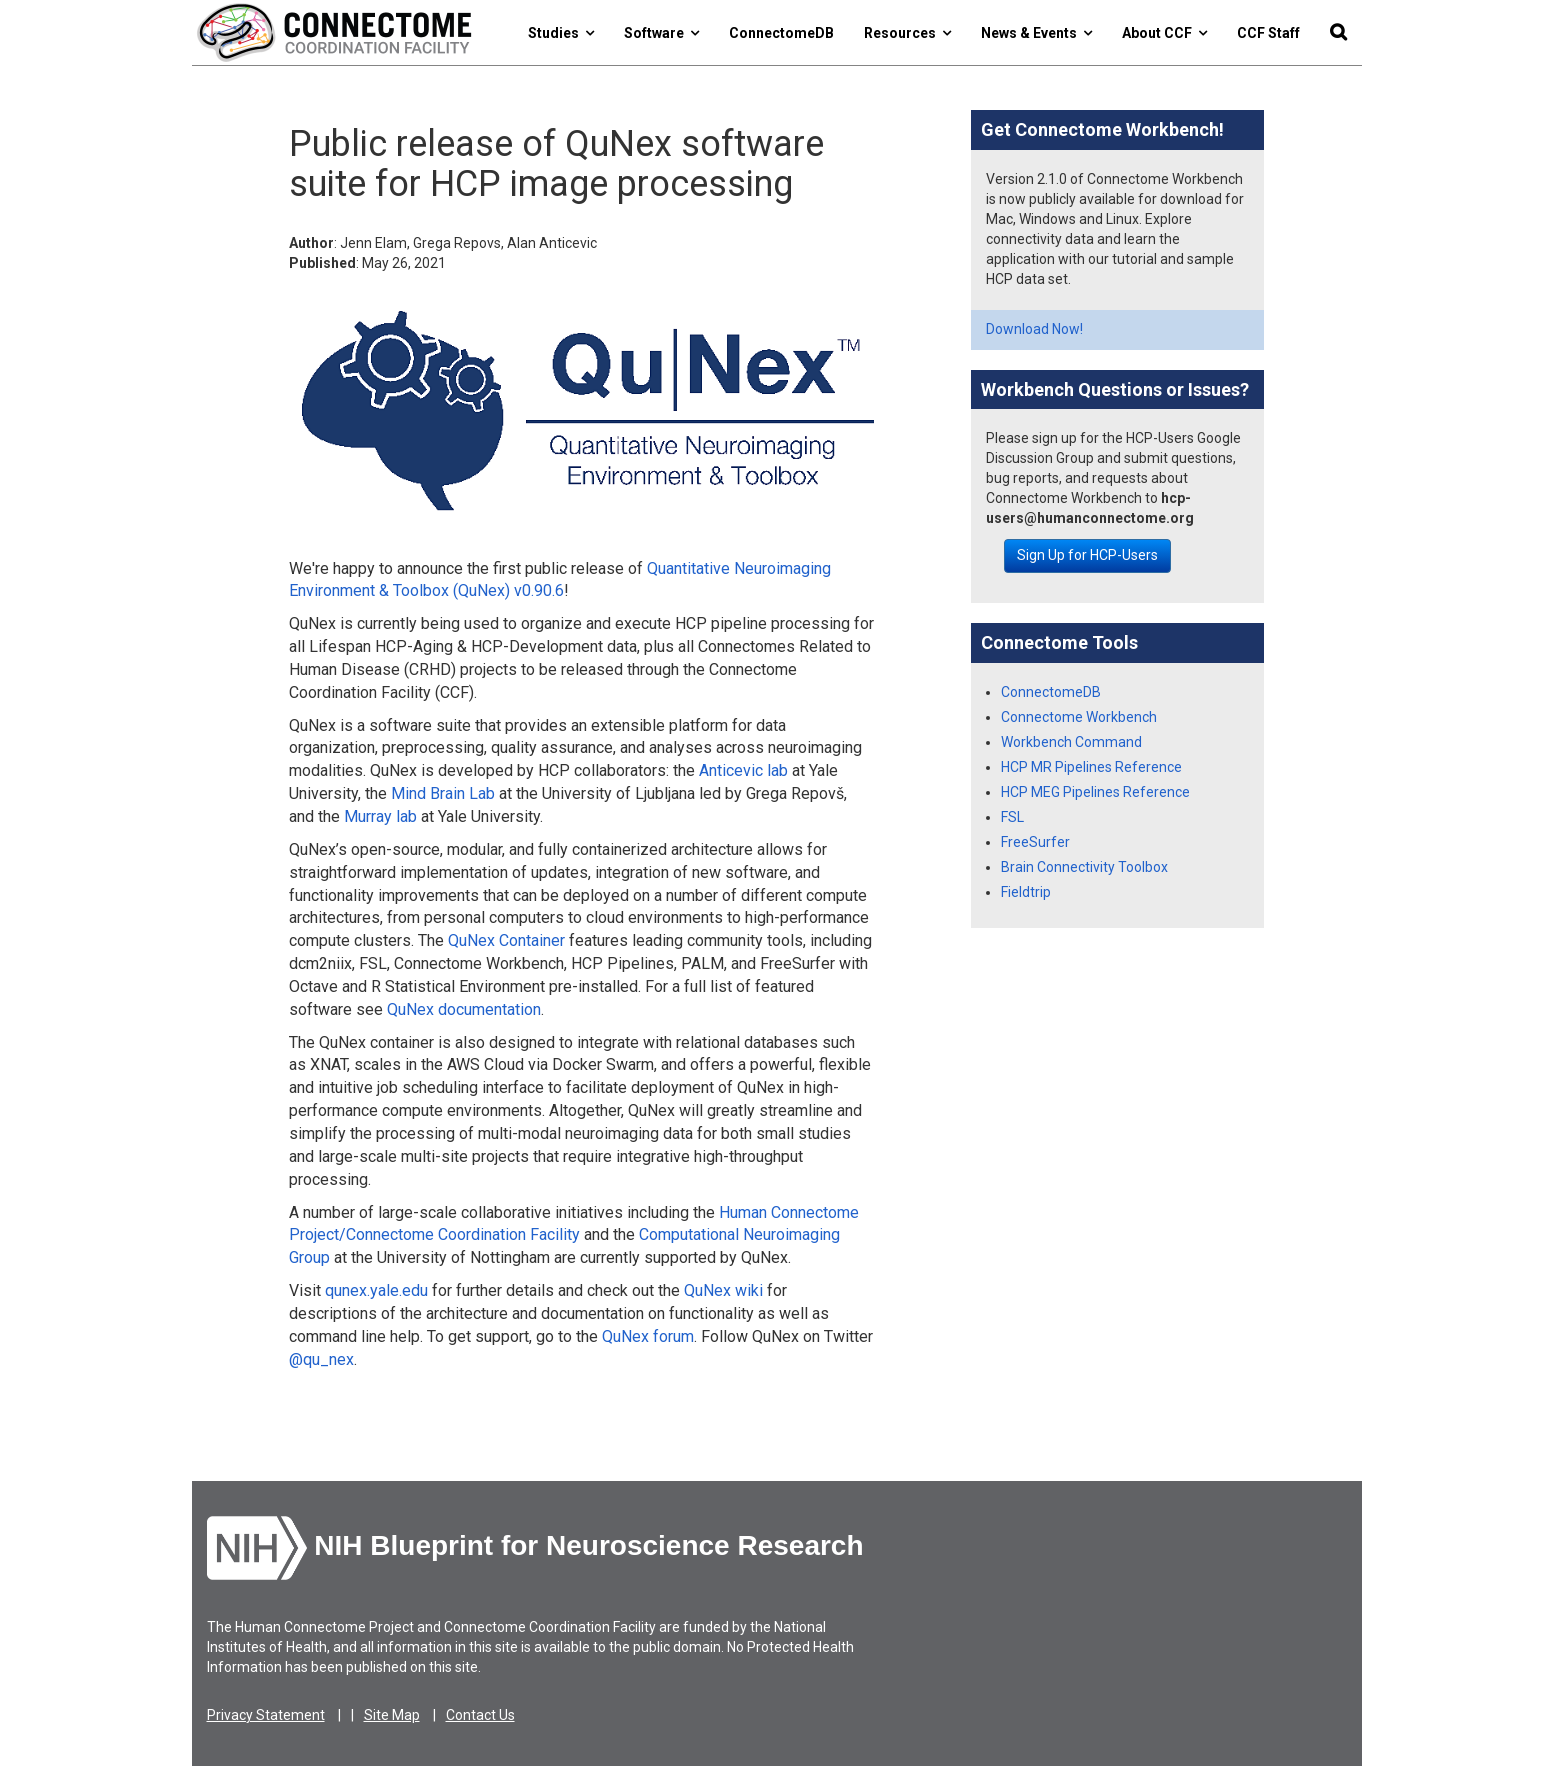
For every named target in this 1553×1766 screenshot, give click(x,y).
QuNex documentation (464, 1009)
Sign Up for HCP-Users (1087, 555)
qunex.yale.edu (376, 1290)
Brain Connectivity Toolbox (1084, 867)
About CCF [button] (1164, 33)
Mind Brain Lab (443, 793)
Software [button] (661, 33)
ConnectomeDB (1051, 692)
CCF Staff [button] (1268, 33)
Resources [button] (907, 33)
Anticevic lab (743, 770)
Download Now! (1034, 329)
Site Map (392, 1715)
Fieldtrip (1026, 892)
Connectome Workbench (1079, 717)
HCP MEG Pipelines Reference (1095, 792)
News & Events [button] (1036, 33)
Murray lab (380, 816)
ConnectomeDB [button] (781, 33)
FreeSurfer (1035, 842)
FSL (1012, 817)
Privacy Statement (266, 1715)
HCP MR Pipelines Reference (1091, 767)
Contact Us (480, 1715)
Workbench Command (1071, 742)
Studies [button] (561, 33)
